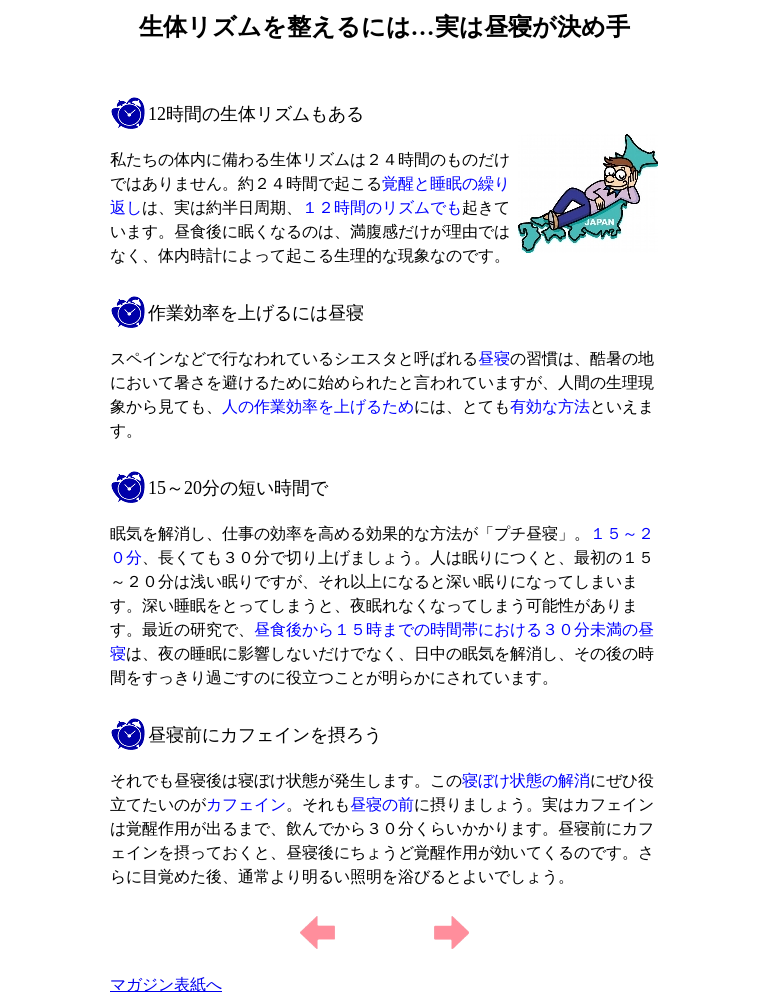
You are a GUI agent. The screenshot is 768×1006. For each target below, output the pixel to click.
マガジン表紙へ (166, 984)
